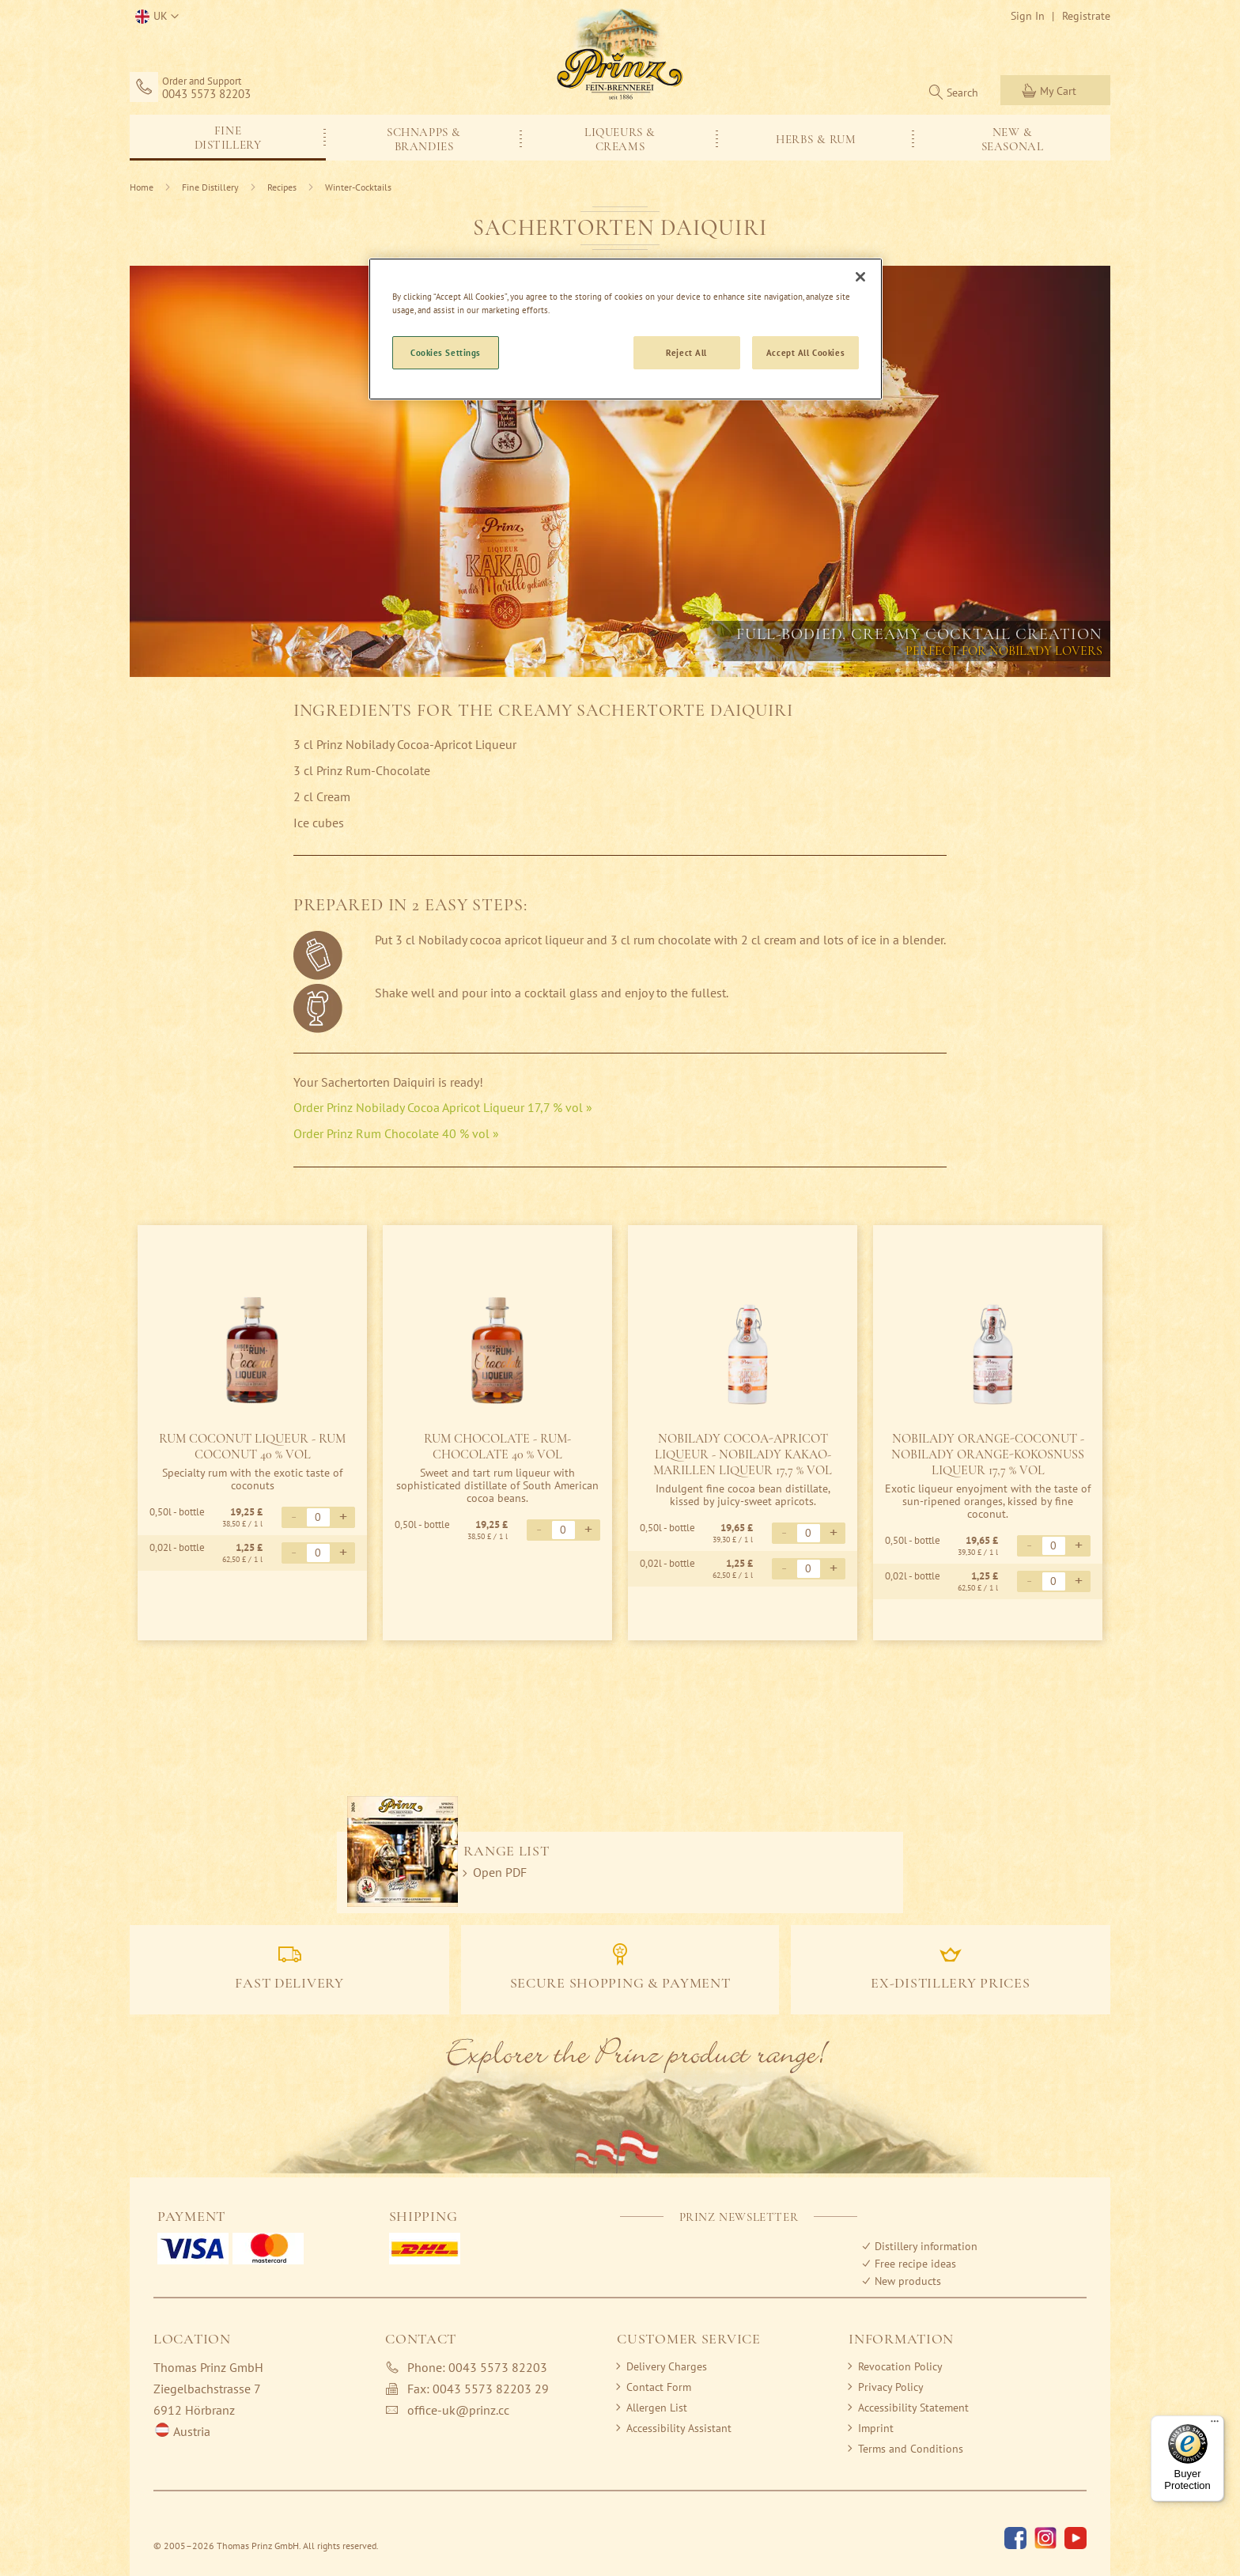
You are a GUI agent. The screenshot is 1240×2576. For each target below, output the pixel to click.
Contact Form (658, 2387)
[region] (626, 329)
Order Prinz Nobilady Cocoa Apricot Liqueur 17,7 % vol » (442, 1107)
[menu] (620, 138)
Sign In (1028, 16)
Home (143, 187)
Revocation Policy (900, 2366)
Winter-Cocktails (358, 187)
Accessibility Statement (913, 2407)
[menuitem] (228, 136)
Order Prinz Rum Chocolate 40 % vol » (396, 1133)
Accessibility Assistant (679, 2428)
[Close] (860, 276)
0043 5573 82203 (206, 94)
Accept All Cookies (805, 352)
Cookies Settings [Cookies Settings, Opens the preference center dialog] (445, 352)
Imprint (876, 2428)
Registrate (1086, 16)
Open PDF (500, 1872)
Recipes (283, 187)
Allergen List (656, 2407)
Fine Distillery (211, 187)
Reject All (686, 352)
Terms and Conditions (910, 2449)
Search (962, 92)
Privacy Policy (891, 2387)
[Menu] (1214, 2424)
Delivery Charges (666, 2366)
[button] (154, 16)
